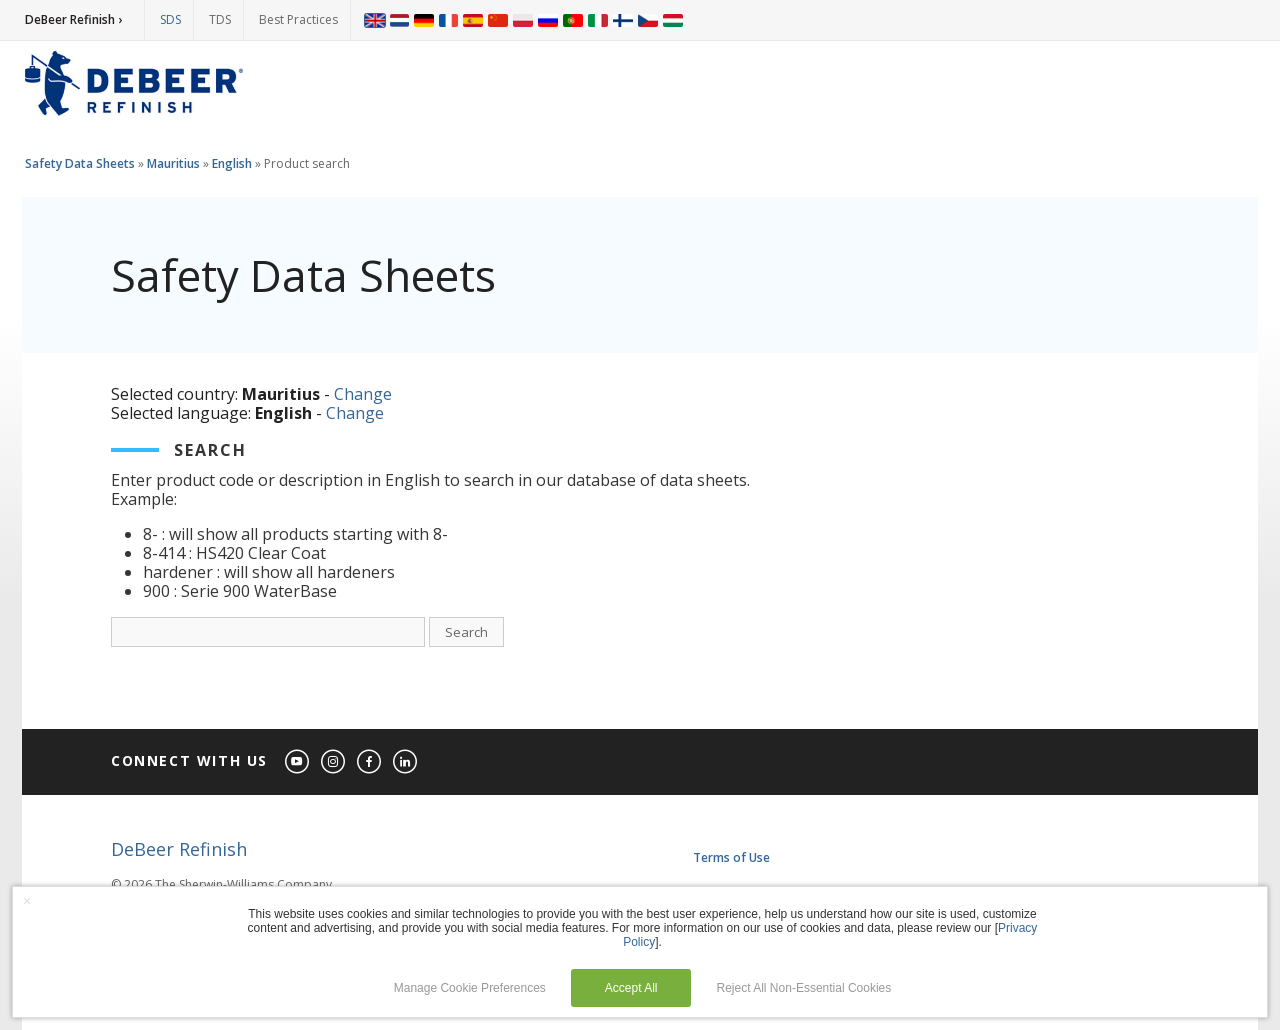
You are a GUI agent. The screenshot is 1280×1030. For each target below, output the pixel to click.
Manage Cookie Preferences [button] (470, 988)
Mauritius (173, 163)
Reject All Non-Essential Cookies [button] (804, 988)
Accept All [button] (631, 988)
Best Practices (298, 19)
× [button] (27, 901)
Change (363, 394)
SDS (170, 19)
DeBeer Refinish (179, 849)
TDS (220, 19)
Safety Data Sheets (80, 163)
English (232, 163)
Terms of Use (731, 857)
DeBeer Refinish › (73, 19)
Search (466, 632)
